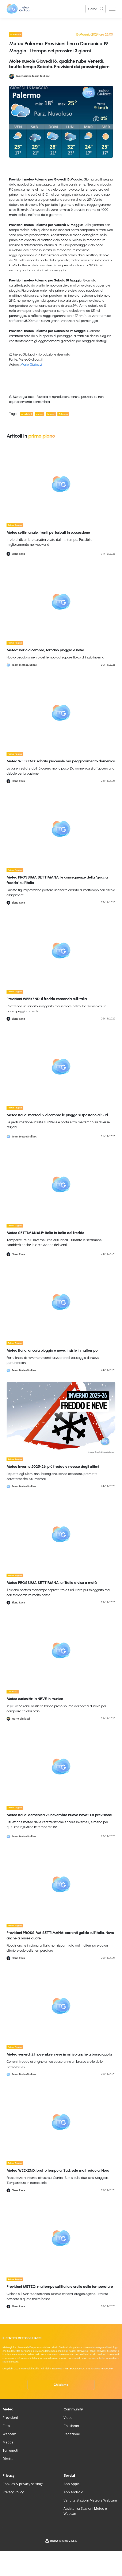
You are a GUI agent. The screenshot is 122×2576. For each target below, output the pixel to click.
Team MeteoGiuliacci (24, 665)
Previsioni (10, 2417)
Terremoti (10, 2450)
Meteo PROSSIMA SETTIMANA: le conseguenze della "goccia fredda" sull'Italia (57, 880)
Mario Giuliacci (31, 364)
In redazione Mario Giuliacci (33, 76)
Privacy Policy (13, 2492)
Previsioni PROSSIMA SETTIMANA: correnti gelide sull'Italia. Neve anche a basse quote (60, 1935)
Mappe (8, 2442)
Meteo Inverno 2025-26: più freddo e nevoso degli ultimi (53, 1466)
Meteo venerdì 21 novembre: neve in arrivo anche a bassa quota (59, 2054)
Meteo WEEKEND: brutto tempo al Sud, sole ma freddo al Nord (58, 2170)
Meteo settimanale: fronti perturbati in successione (48, 532)
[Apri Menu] (112, 9)
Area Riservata (63, 2541)
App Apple (72, 2484)
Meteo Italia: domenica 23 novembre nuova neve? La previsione (59, 1815)
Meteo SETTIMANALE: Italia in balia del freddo (45, 1232)
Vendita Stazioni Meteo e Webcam (90, 2500)
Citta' (7, 2425)
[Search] (95, 9)
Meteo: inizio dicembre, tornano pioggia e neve (45, 650)
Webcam (9, 2434)
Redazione (72, 2434)
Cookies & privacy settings (23, 2484)
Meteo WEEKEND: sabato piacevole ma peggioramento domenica (61, 761)
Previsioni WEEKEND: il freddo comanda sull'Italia (47, 999)
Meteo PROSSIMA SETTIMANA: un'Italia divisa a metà (52, 1582)
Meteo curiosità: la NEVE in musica (35, 1698)
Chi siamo (61, 2385)
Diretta (8, 2458)
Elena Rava (18, 554)
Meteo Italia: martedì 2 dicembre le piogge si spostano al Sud (57, 1115)
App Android (73, 2492)
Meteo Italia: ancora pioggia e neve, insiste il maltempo (52, 1350)
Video (68, 2417)
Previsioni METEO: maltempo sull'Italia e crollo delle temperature (60, 2286)
